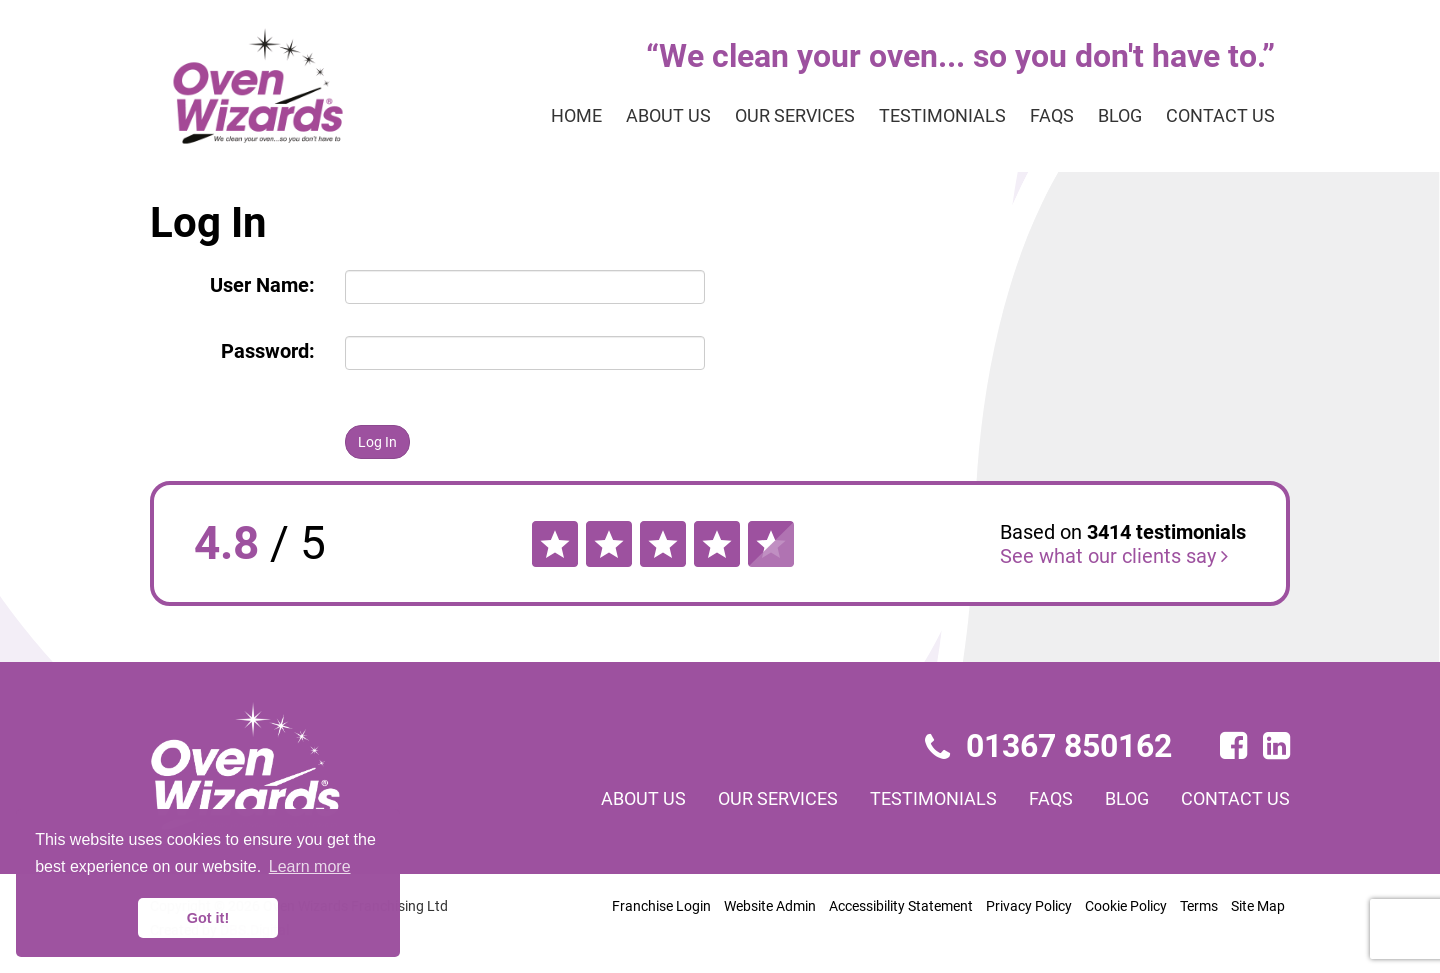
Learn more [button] (310, 866)
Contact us (1220, 115)
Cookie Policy (1126, 906)
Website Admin (770, 906)
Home (576, 115)
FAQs (1052, 115)
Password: (268, 351)
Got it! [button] (208, 918)
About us (668, 115)
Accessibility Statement (901, 906)
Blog (1120, 115)
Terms (1199, 906)
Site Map (1258, 906)
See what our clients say (1114, 556)
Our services (795, 115)
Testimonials (942, 115)
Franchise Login (661, 906)
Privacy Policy (1029, 906)
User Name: (262, 285)
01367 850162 (1048, 746)
